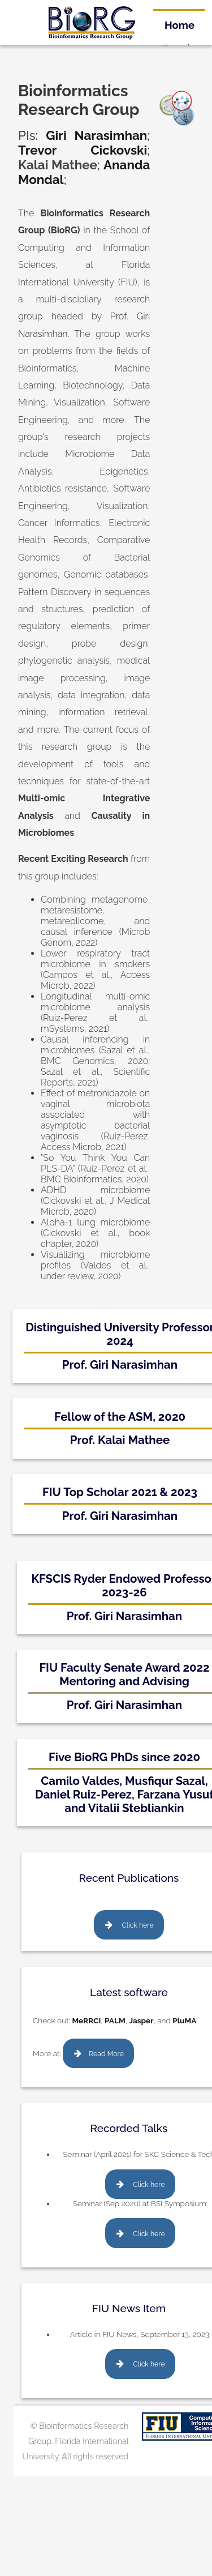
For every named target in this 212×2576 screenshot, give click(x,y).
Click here (136, 1925)
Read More (106, 2053)
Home (179, 25)
